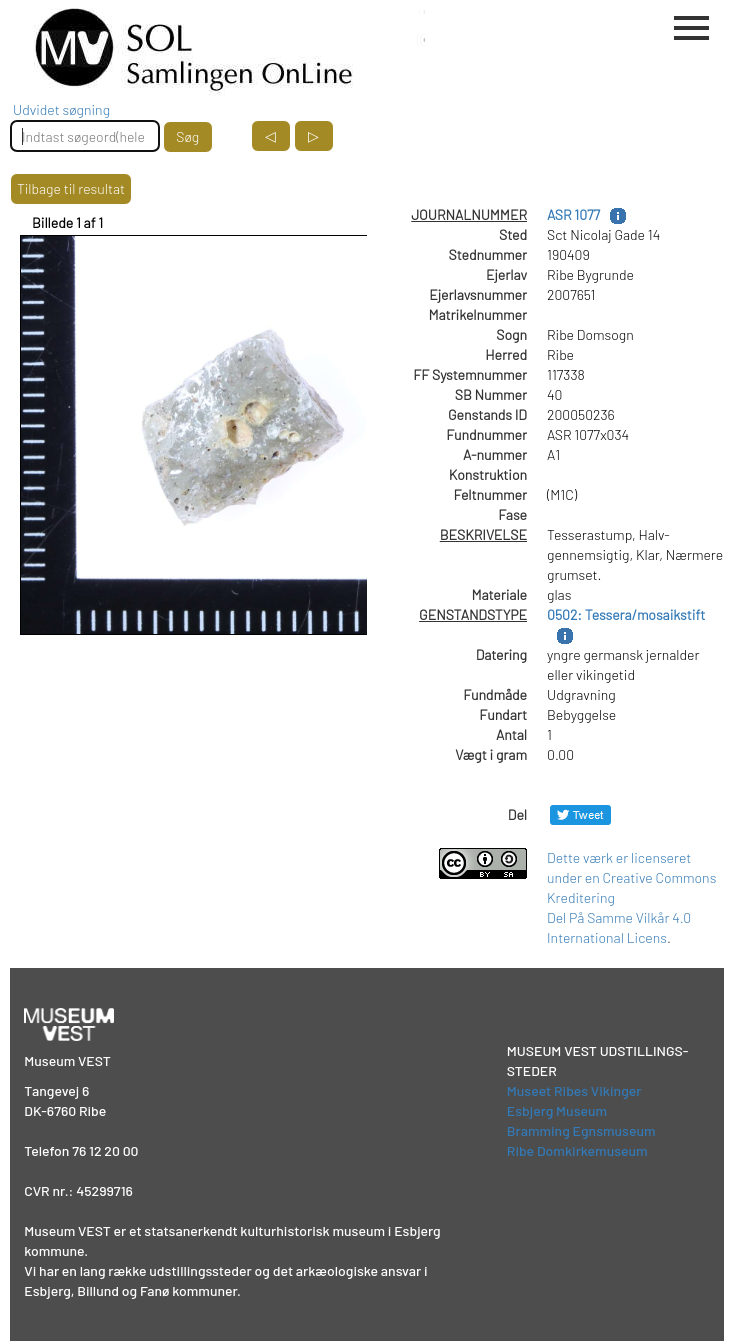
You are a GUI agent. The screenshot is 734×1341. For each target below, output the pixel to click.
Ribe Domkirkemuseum (577, 1150)
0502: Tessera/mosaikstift (626, 614)
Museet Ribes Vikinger (574, 1090)
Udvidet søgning (61, 109)
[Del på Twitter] (580, 814)
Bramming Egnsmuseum (581, 1130)
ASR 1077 (573, 214)
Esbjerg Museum (557, 1110)
